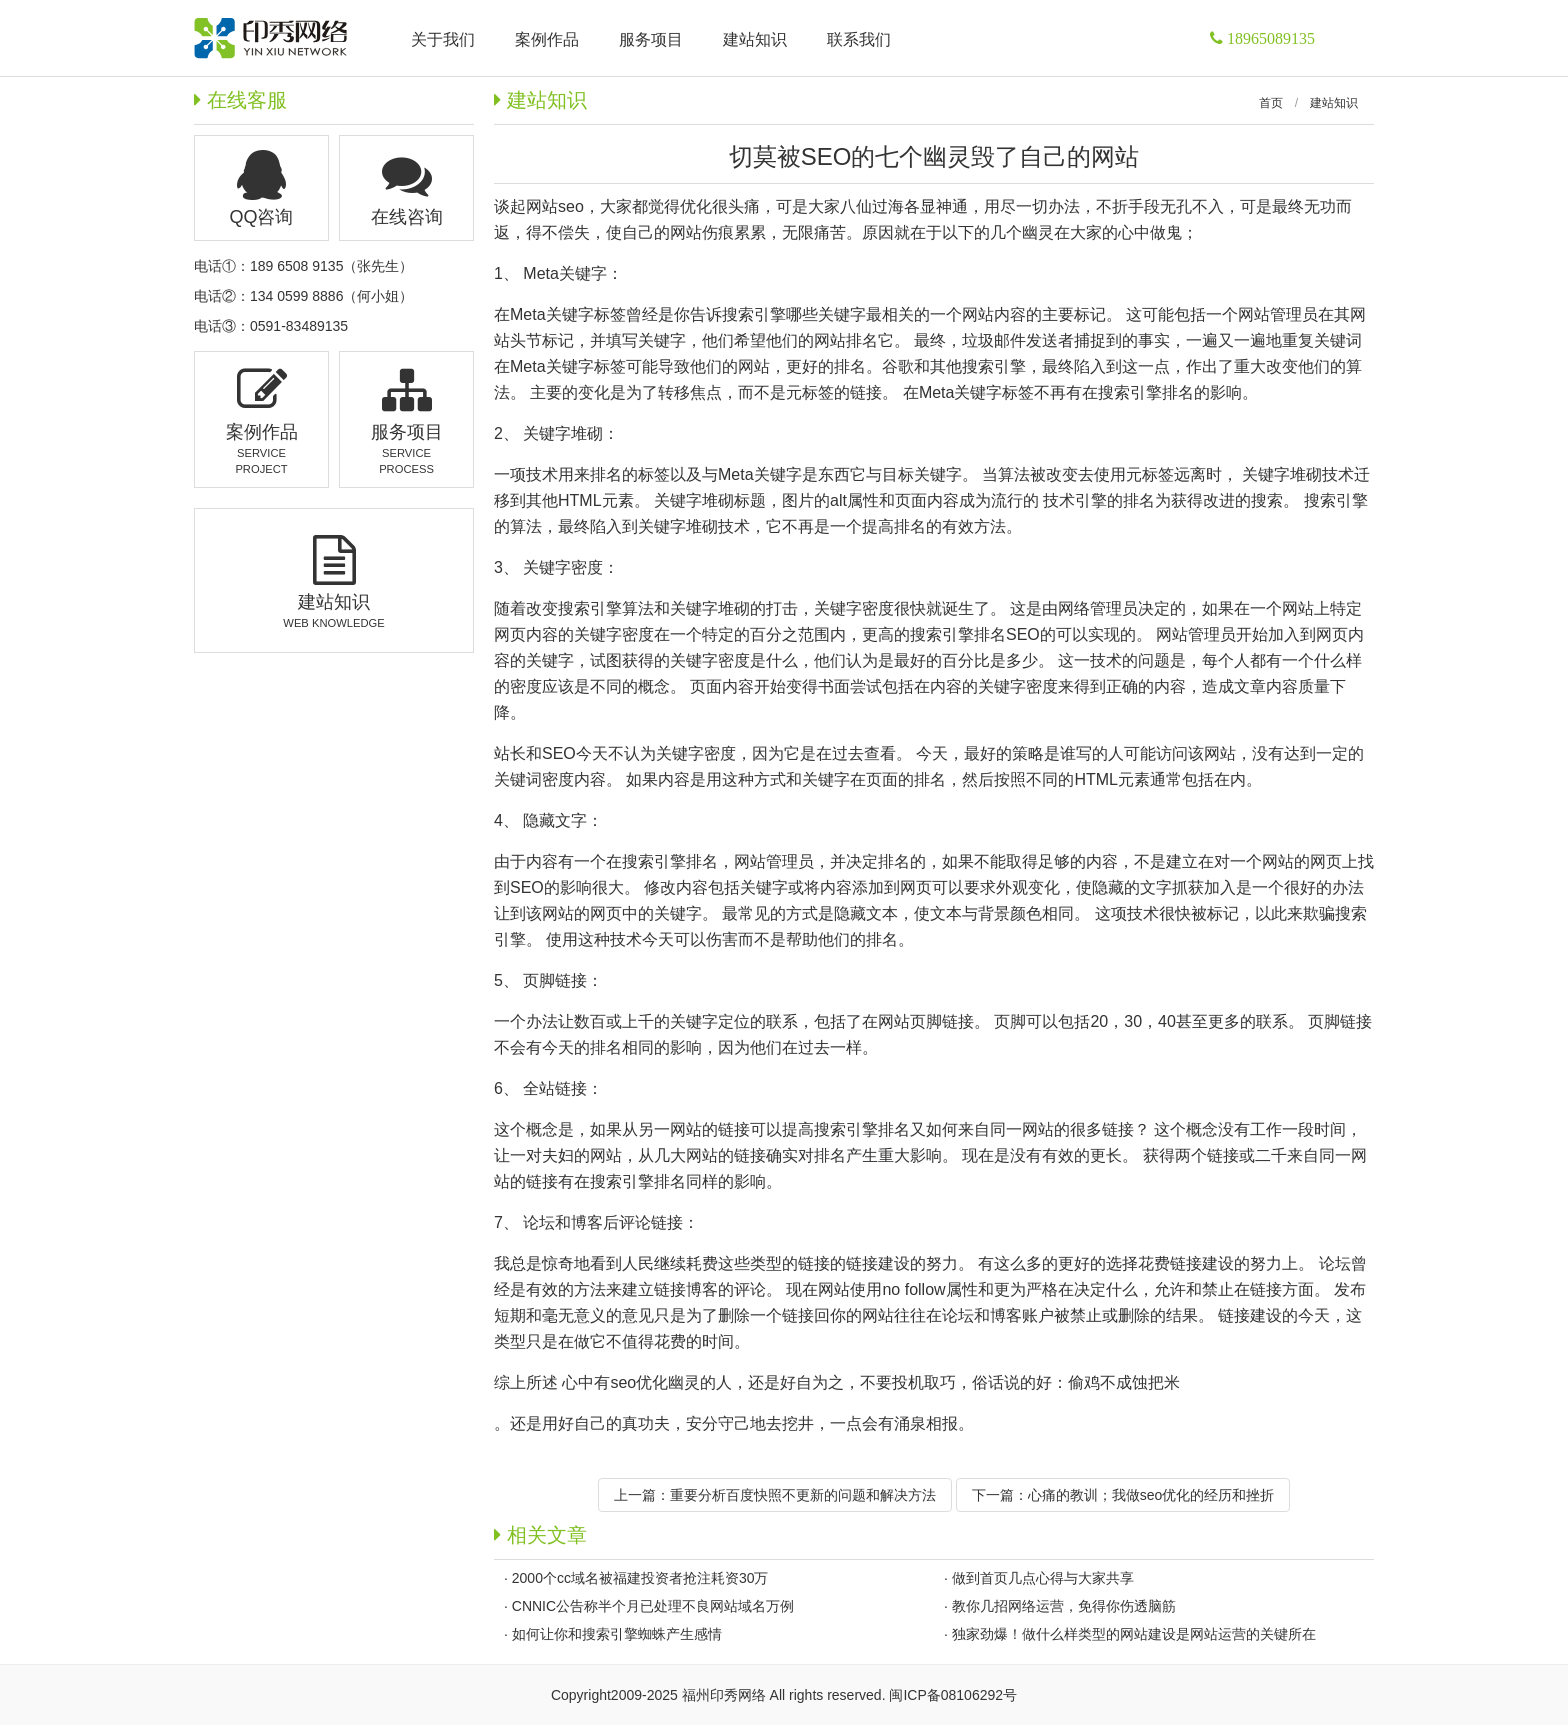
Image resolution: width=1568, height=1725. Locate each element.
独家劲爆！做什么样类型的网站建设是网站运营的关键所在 (1134, 1634)
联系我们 (859, 39)
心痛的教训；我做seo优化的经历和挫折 (1151, 1495)
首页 (1271, 103)
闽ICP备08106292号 (953, 1695)
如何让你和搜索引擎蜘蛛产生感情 (617, 1634)
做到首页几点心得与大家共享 (1043, 1578)
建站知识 (1334, 103)
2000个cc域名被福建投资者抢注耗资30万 (640, 1578)
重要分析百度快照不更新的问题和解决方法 (803, 1495)
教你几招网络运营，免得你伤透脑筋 (1064, 1606)
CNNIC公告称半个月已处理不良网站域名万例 (653, 1606)
